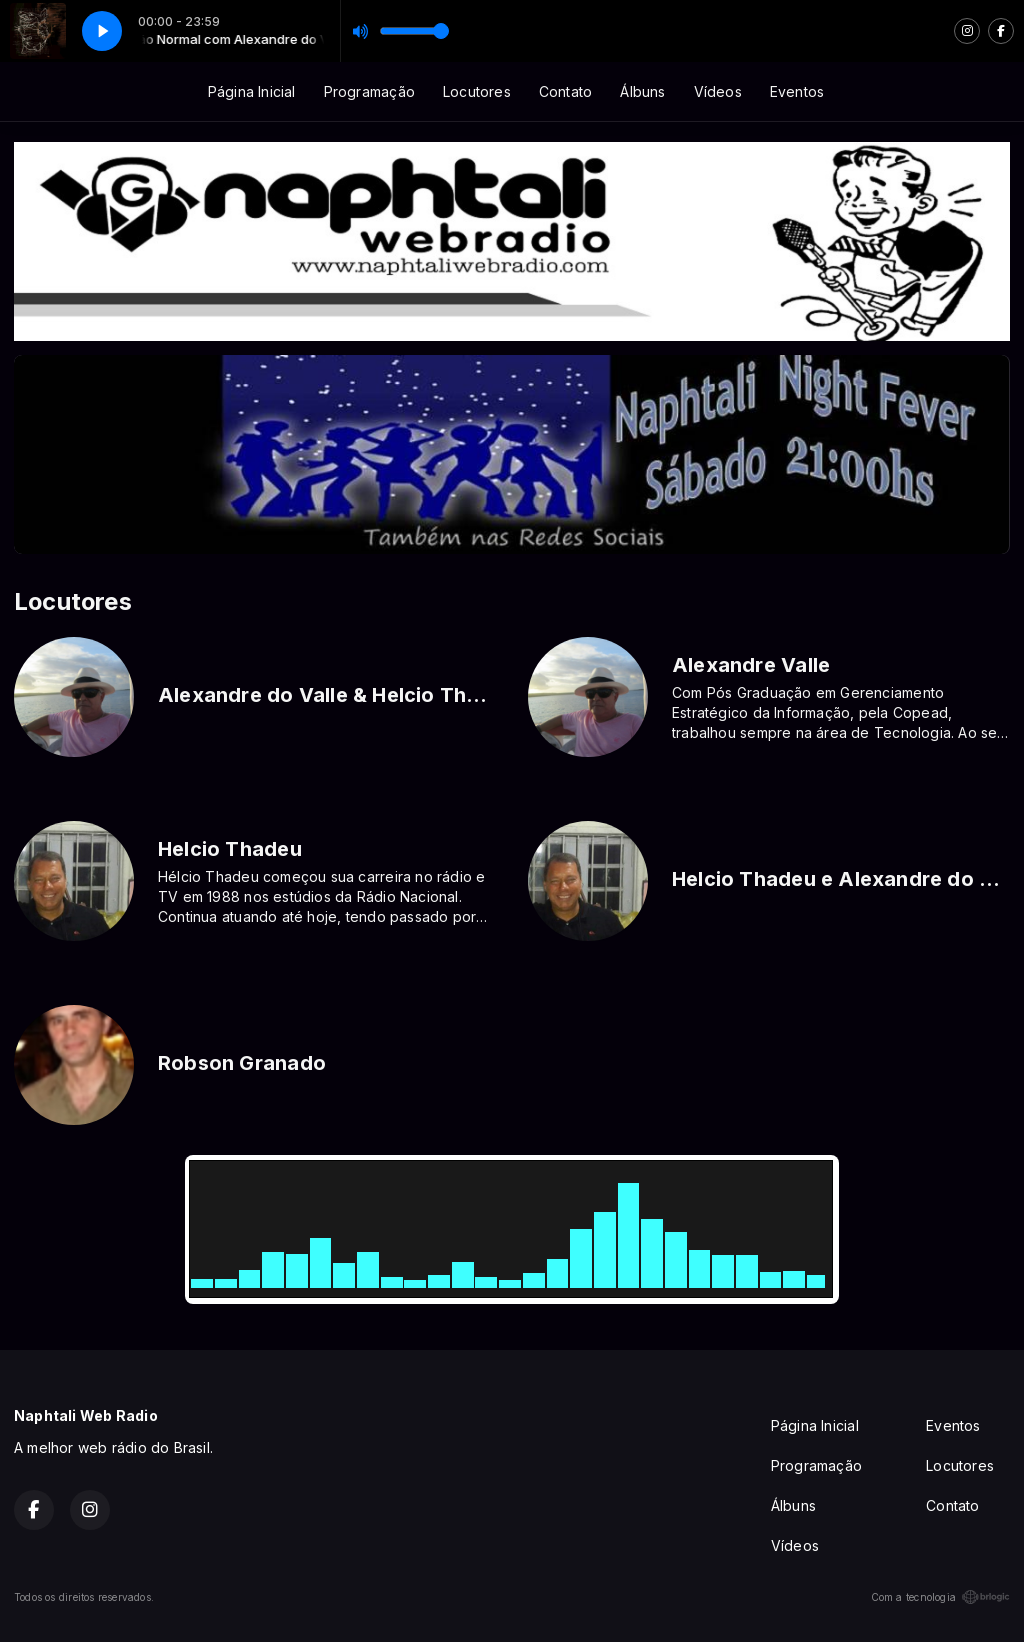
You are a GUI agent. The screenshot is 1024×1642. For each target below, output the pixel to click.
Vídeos (718, 91)
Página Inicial (252, 91)
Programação (369, 91)
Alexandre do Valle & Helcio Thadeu (337, 695)
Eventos (797, 91)
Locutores (477, 91)
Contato (565, 91)
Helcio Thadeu (230, 849)
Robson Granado (242, 1063)
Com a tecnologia (940, 1597)
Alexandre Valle (751, 665)
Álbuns (642, 91)
